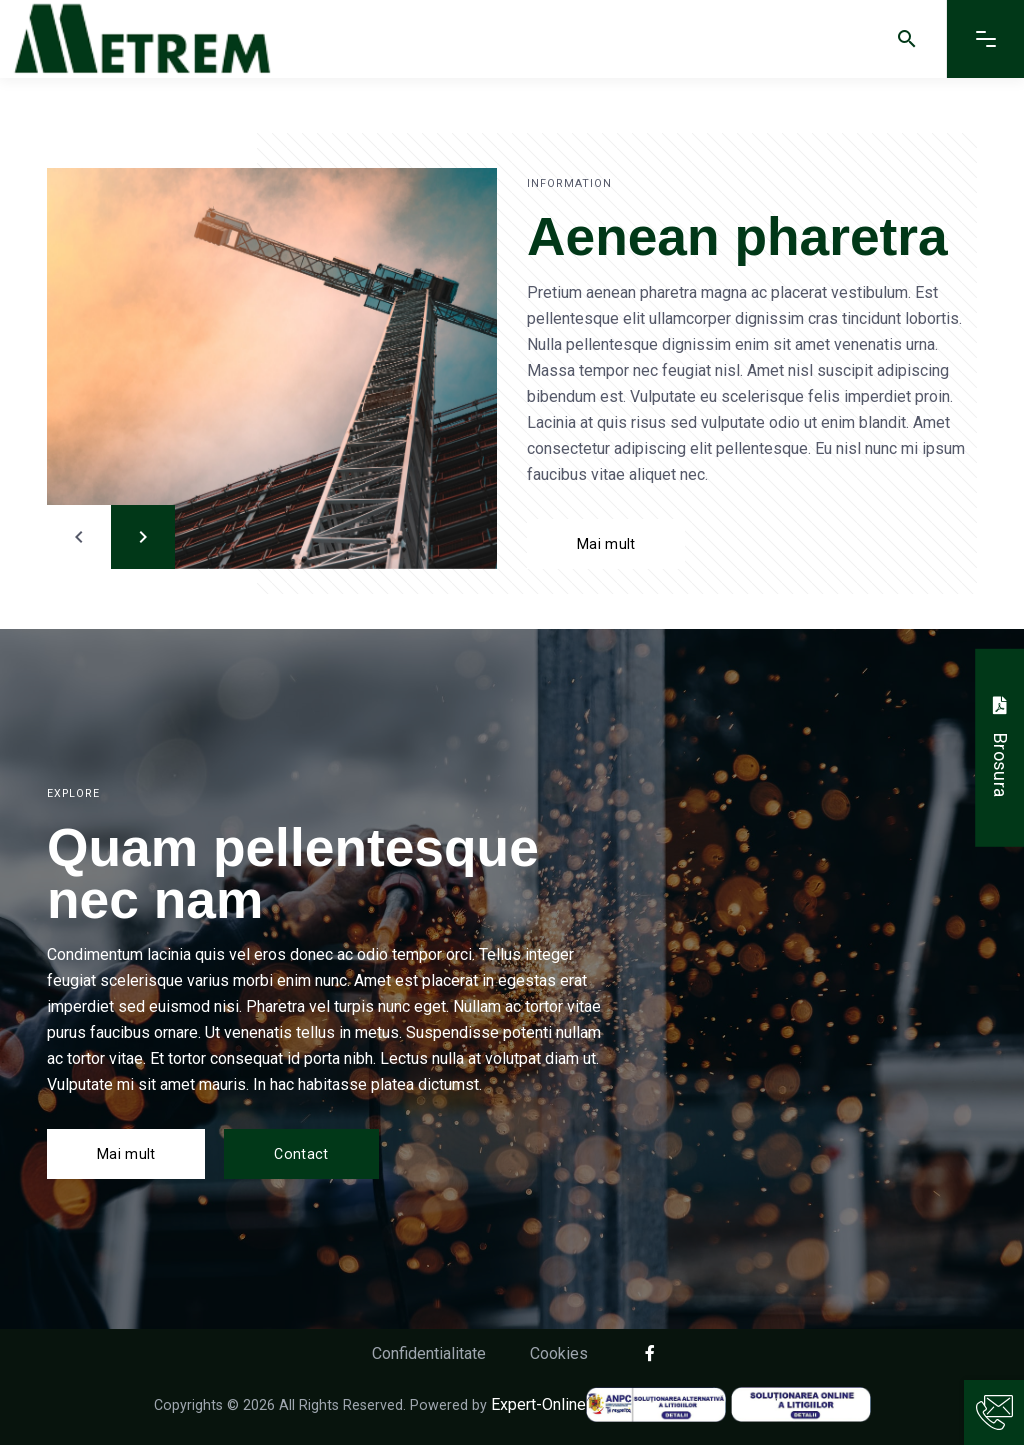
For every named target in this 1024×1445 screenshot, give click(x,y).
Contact (301, 1154)
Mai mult (606, 544)
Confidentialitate (429, 1353)
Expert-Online (538, 1404)
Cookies (559, 1353)
